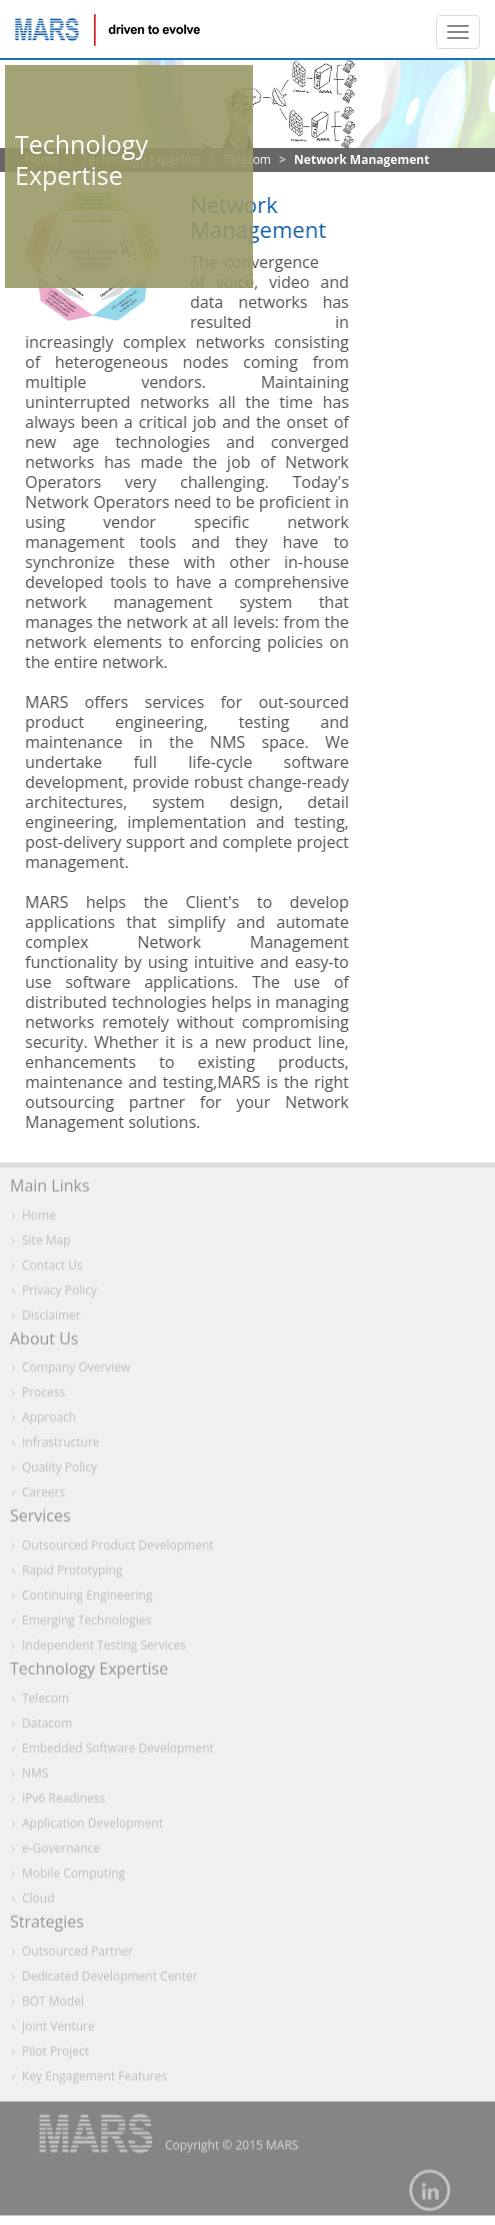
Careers (43, 1496)
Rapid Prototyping (72, 1574)
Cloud (38, 1902)
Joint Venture (58, 2029)
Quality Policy (59, 1471)
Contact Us (52, 1268)
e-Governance (61, 1852)
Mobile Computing (73, 1877)
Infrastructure (61, 1446)
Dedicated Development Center (110, 1979)
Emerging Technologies (86, 1624)
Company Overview (76, 1371)
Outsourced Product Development (118, 1549)
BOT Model (53, 2004)
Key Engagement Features (94, 2079)
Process (43, 1396)
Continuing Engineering (87, 1599)
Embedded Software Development (118, 1752)
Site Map (46, 1243)
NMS (35, 1777)
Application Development (92, 1827)
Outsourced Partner (77, 1954)
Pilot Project (55, 2054)
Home (39, 1218)
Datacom (47, 1727)
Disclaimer (51, 1318)
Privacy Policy (59, 1293)
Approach (49, 1421)
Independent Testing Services (104, 1649)
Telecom (45, 1702)
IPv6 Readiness (63, 1802)
